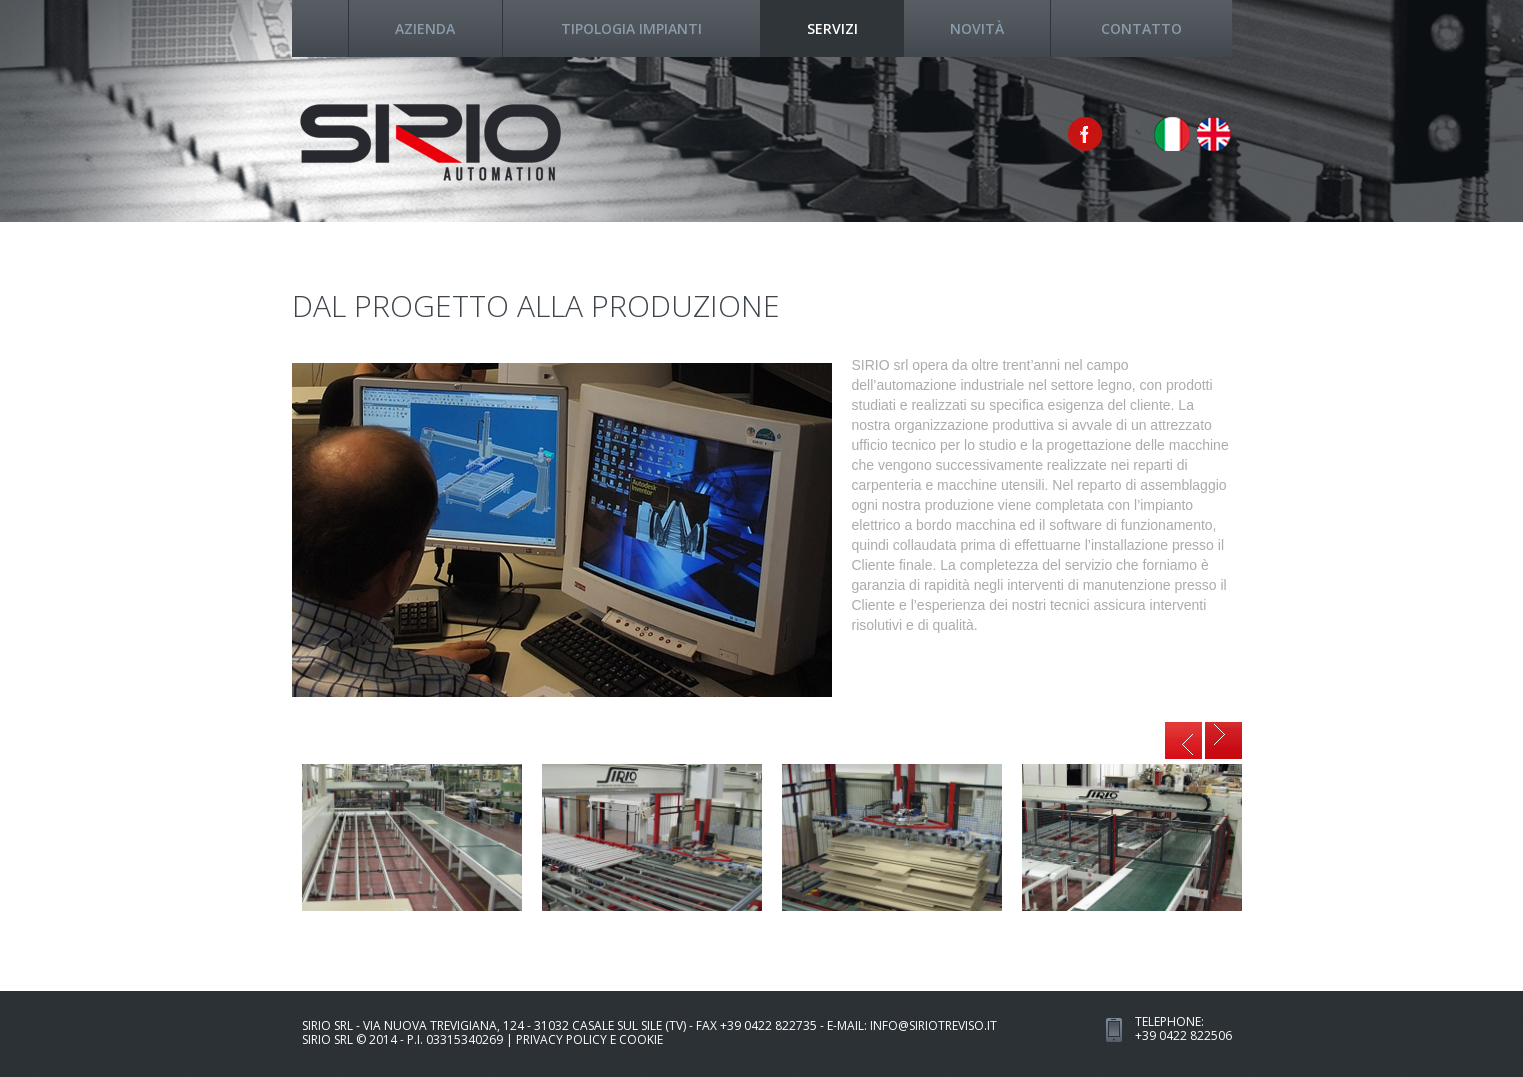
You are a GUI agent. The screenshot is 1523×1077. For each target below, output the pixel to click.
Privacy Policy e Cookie (589, 1039)
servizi (832, 28)
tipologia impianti (631, 28)
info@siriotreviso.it (933, 1025)
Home (320, 28)
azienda (425, 28)
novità (977, 28)
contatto (1141, 28)
